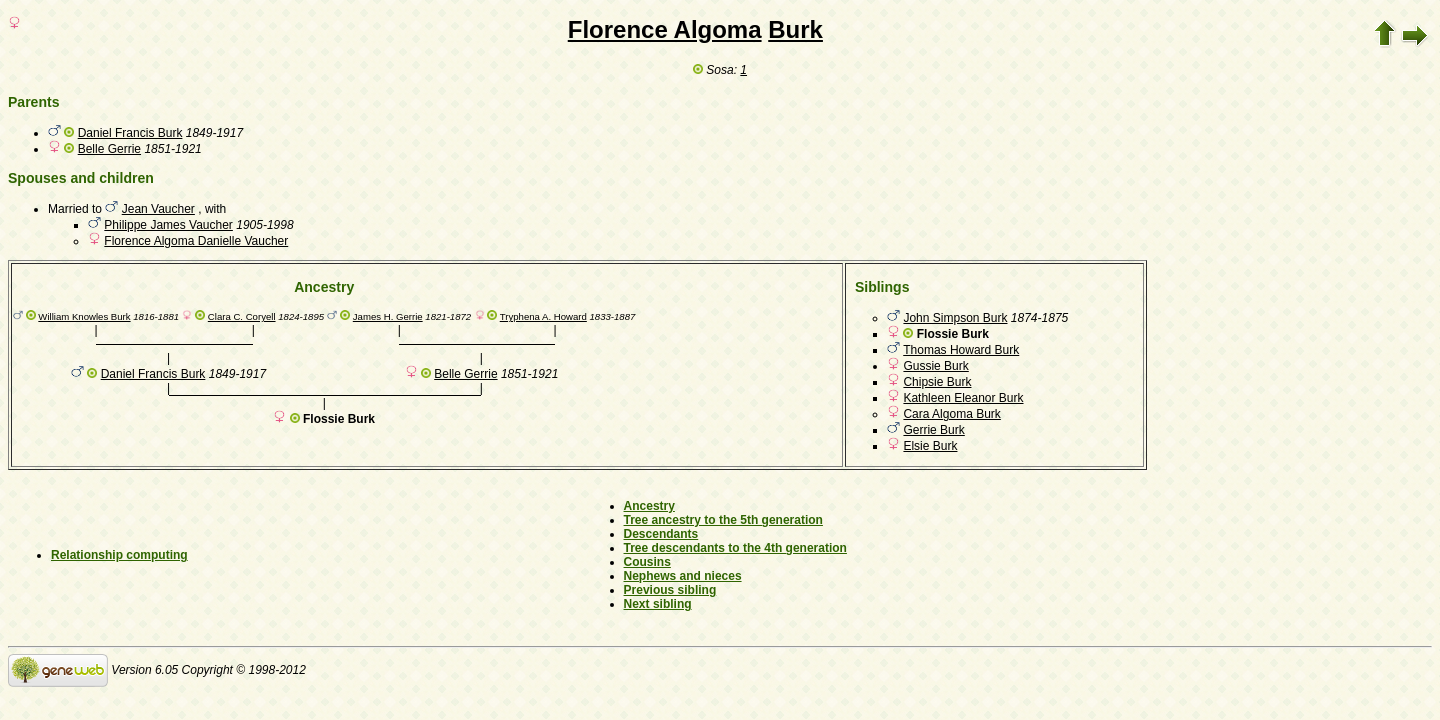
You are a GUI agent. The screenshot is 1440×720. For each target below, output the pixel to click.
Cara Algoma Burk (951, 414)
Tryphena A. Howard (543, 316)
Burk (795, 29)
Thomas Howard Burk (961, 350)
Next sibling (658, 604)
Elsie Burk (930, 446)
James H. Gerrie (388, 316)
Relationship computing (119, 555)
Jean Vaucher (158, 209)
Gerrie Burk (933, 430)
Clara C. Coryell (242, 316)
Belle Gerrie (109, 149)
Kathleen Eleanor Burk (963, 398)
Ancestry (649, 506)
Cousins (647, 562)
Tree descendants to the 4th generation (735, 548)
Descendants (661, 534)
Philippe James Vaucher (168, 225)
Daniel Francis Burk (130, 133)
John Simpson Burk (955, 318)
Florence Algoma (665, 29)
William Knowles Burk (84, 316)
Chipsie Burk (937, 382)
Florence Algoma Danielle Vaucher (196, 241)
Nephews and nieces (683, 576)
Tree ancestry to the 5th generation (723, 520)
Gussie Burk (935, 366)
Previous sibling (670, 590)
